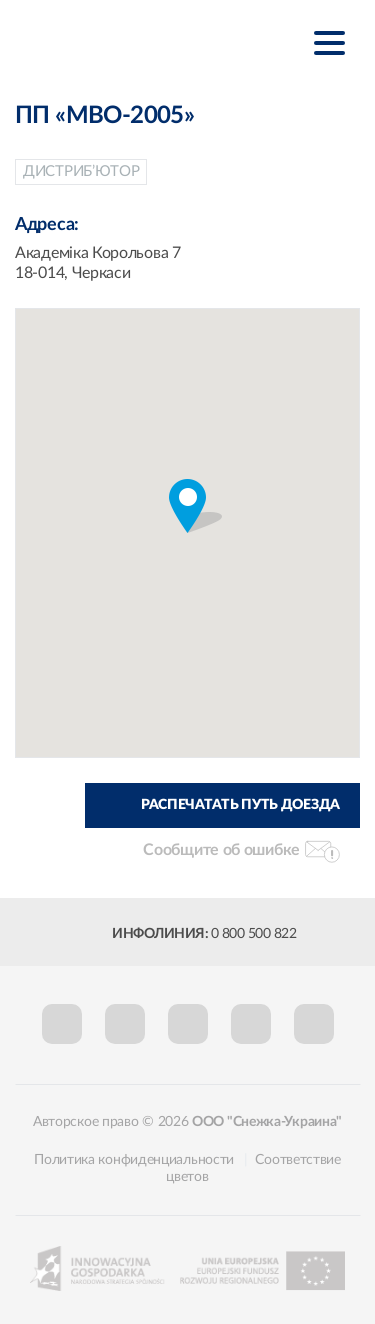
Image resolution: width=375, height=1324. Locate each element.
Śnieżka (114, 41)
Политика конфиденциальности (134, 1160)
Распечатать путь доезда (240, 805)
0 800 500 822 (254, 934)
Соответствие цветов (253, 1168)
